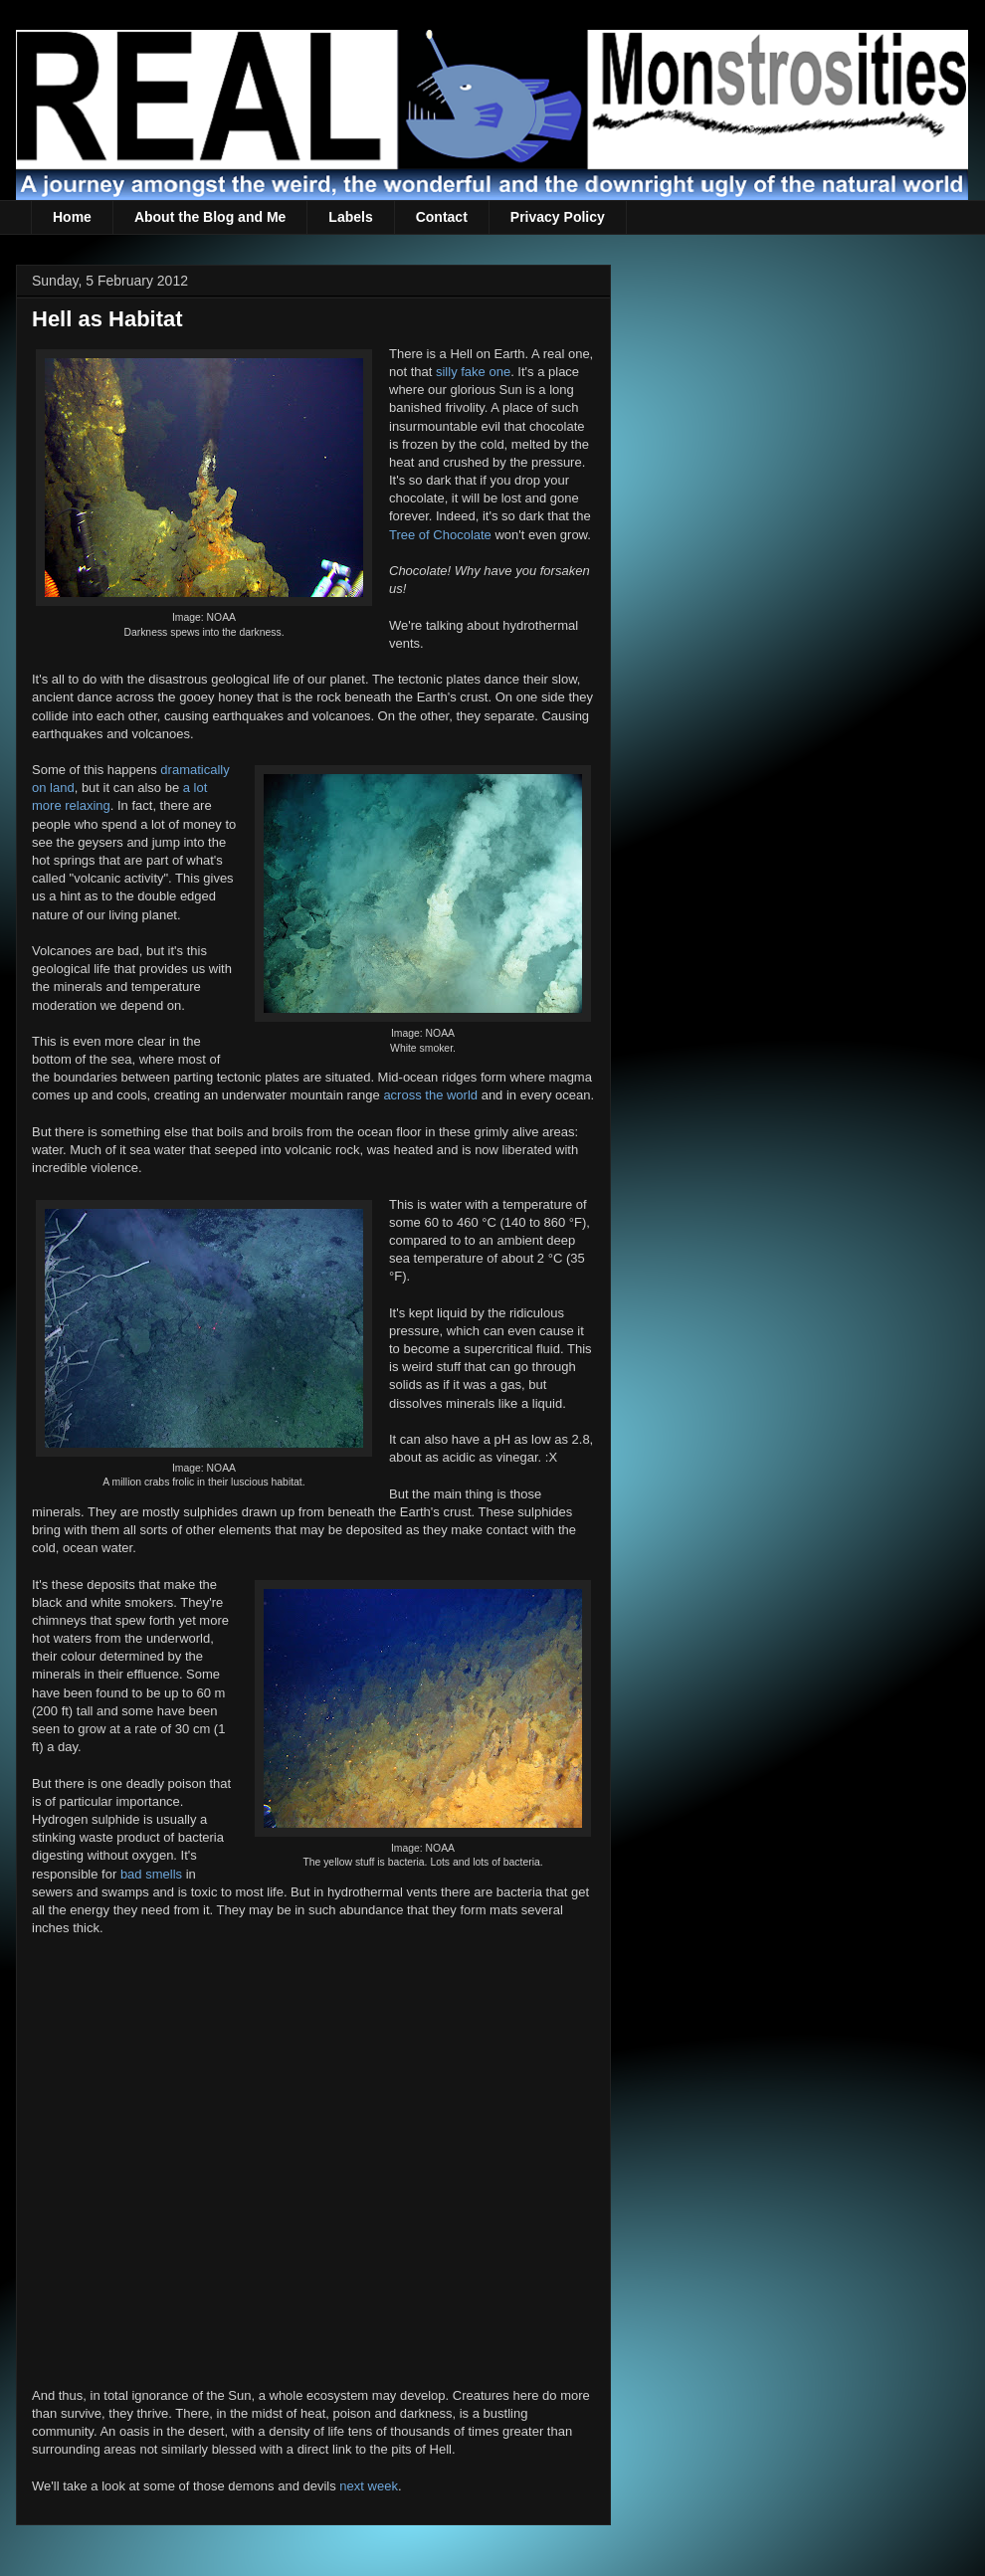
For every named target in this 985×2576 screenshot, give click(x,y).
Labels (350, 217)
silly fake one (473, 371)
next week (368, 2485)
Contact (442, 217)
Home (72, 217)
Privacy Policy (557, 217)
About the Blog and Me (210, 217)
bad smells (151, 1874)
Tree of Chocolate (440, 534)
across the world (430, 1095)
